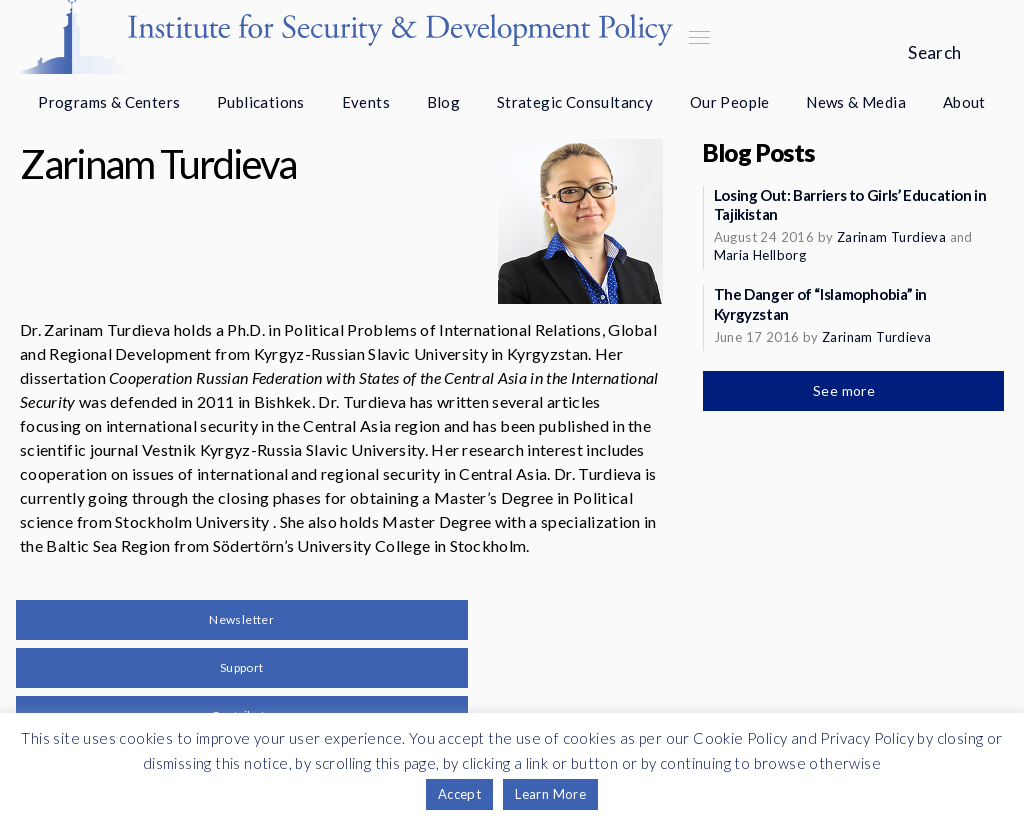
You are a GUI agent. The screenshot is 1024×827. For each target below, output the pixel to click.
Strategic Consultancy (575, 102)
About (964, 102)
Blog (444, 102)
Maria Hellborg (760, 255)
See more (846, 390)
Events (366, 102)
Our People (730, 102)
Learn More (550, 794)
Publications (261, 102)
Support (242, 667)
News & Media (856, 102)
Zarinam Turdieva (891, 237)
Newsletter (241, 619)
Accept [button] (459, 794)
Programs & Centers (109, 102)
